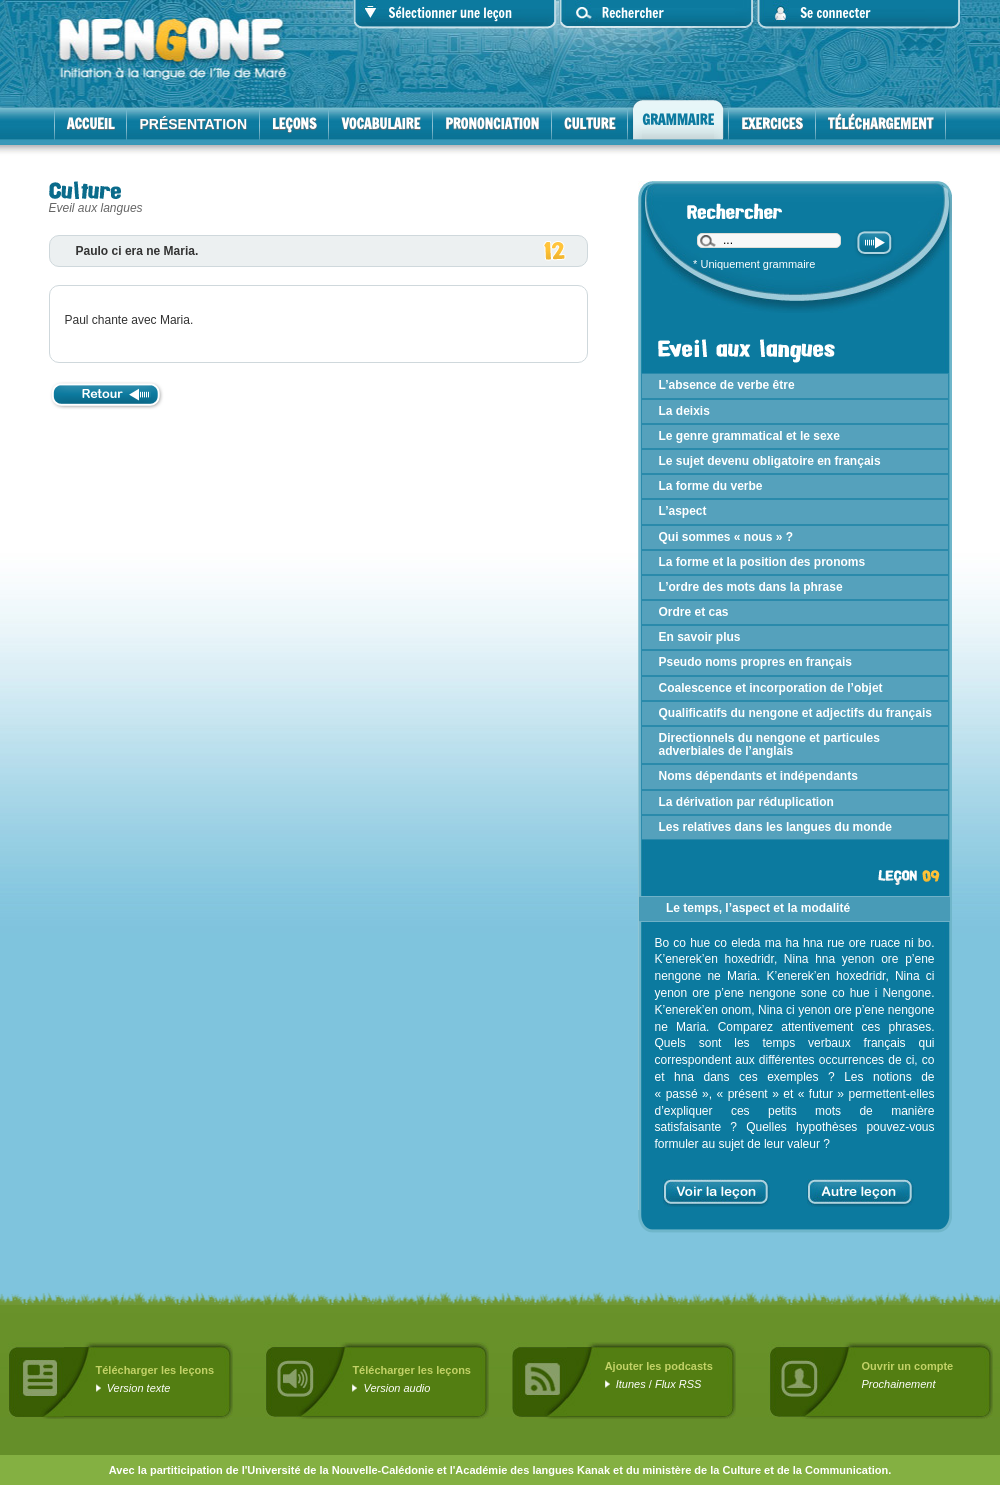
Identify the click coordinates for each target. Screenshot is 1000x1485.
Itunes (631, 1384)
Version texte (139, 1388)
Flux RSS (678, 1384)
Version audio (397, 1388)
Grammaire (678, 120)
